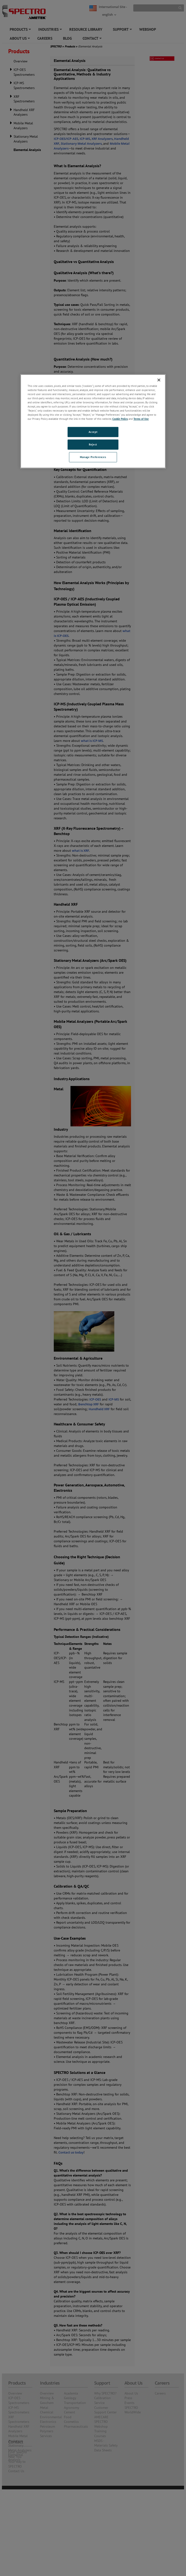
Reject (93, 444)
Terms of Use (141, 419)
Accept (93, 432)
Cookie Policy (120, 419)
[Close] (159, 380)
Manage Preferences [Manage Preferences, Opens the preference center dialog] (93, 457)
